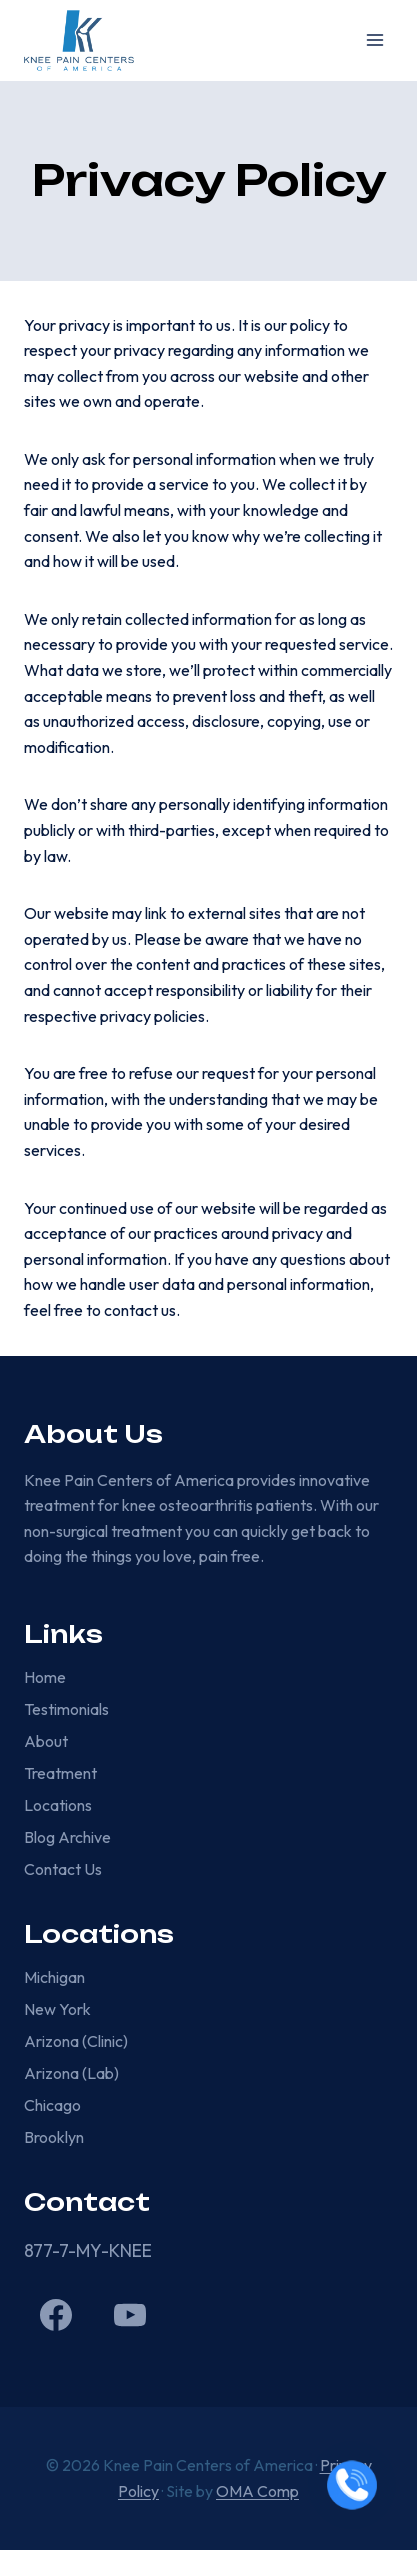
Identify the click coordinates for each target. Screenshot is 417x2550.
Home (45, 1677)
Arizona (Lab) (71, 2073)
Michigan (54, 1977)
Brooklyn (54, 2137)
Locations (58, 1805)
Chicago (52, 2105)
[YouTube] (130, 2315)
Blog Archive (67, 1837)
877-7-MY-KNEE (88, 2250)
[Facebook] (56, 2315)
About (46, 1741)
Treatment (60, 1773)
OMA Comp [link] (257, 2491)
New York (57, 2009)
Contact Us (63, 1869)
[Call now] (352, 2485)
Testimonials (66, 1709)
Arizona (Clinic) (76, 2041)
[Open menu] (374, 40)
